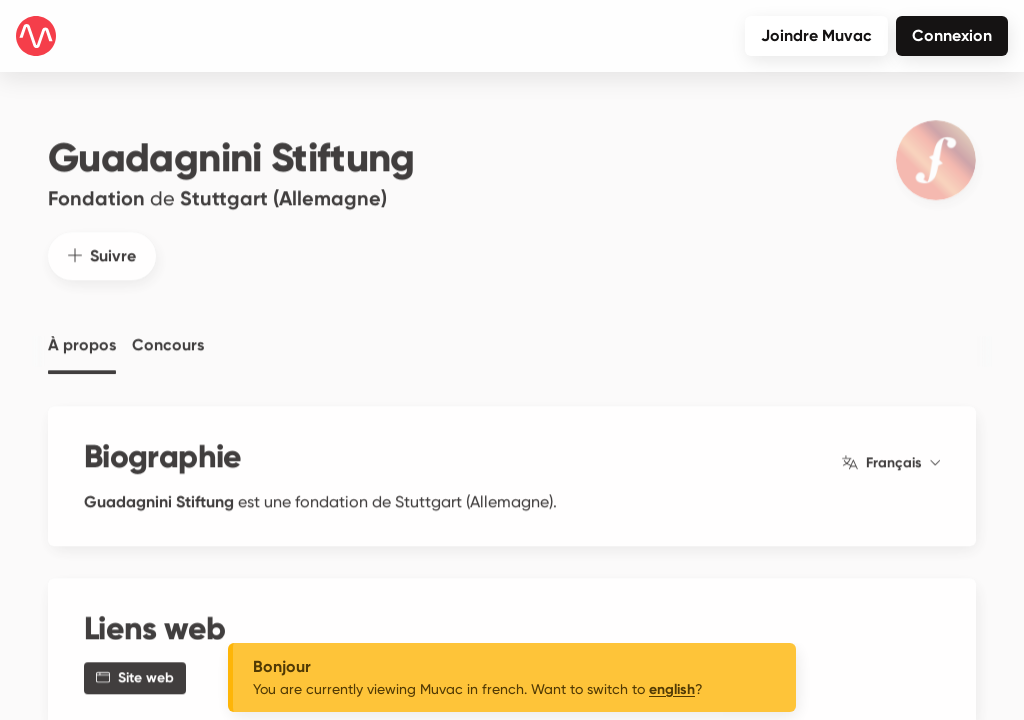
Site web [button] (135, 667)
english (672, 689)
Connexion (952, 35)
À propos (82, 335)
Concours (168, 335)
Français (891, 453)
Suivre (102, 245)
